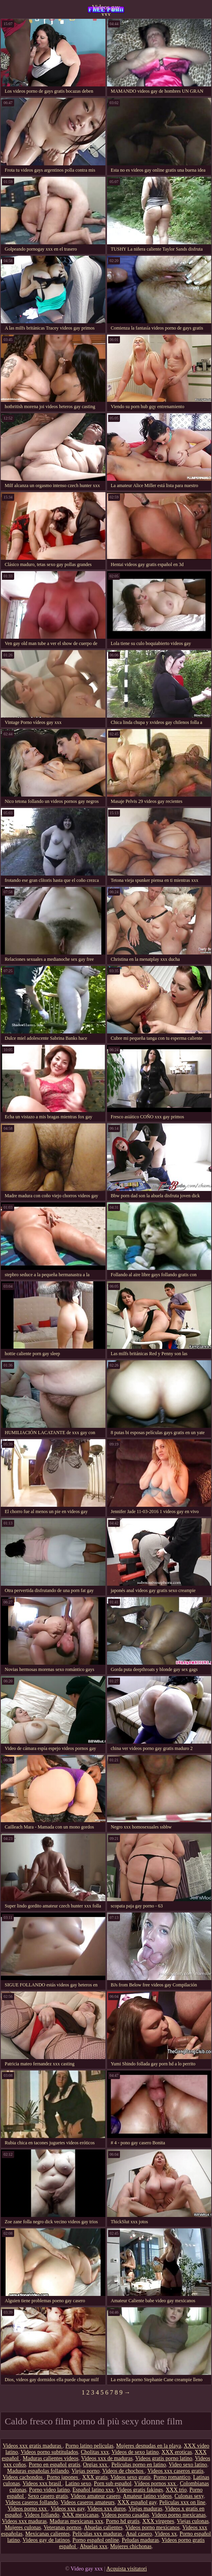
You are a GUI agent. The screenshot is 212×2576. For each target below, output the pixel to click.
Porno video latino (49, 2490)
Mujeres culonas (23, 2527)
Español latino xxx (93, 2490)
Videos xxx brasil (42, 2483)
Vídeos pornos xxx (155, 2483)
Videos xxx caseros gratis (175, 2471)
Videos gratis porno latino (163, 2458)
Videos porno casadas (125, 2515)
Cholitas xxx (95, 2452)
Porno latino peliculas (89, 2446)
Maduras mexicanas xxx (76, 2521)
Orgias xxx (96, 2465)
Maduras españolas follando (38, 2471)
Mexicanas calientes (47, 2534)
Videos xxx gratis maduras (33, 2446)
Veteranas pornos (62, 2527)
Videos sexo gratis (131, 2477)
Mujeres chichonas (130, 2546)
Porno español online (95, 2540)
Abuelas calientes (103, 2527)
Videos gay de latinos (46, 2540)
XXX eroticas (177, 2452)
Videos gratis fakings (139, 2490)
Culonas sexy (189, 2496)
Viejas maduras (145, 2509)
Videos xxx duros (106, 2509)
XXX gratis (95, 2477)
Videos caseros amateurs (88, 2502)
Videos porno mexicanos (152, 2527)
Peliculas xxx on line (182, 2502)
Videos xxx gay (68, 2509)
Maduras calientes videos (51, 2458)
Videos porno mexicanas (179, 2515)
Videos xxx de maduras (107, 2458)
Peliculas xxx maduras (97, 2534)
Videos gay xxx (106, 10)
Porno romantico (171, 2477)
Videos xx (166, 2534)
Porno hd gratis (123, 2521)
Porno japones (63, 2477)
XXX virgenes (158, 2521)
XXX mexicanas (80, 2515)
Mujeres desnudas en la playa (148, 2446)
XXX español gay (137, 2502)
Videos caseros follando (32, 2502)
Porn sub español (113, 2483)
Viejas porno (86, 2471)
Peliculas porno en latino (138, 2465)
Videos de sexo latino (135, 2452)
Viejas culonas (192, 2521)
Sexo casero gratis (48, 2496)
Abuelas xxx (93, 2546)
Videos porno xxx (27, 2509)
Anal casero (139, 2534)
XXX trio (176, 2490)
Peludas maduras (140, 2540)
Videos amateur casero (95, 2496)
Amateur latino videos (147, 2496)
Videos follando (41, 2515)
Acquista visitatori (126, 2569)
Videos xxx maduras (24, 2521)
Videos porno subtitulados (49, 2452)
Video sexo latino (188, 2465)
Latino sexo (78, 2483)
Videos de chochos (123, 2471)
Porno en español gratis (54, 2465)
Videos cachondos (23, 2477)
